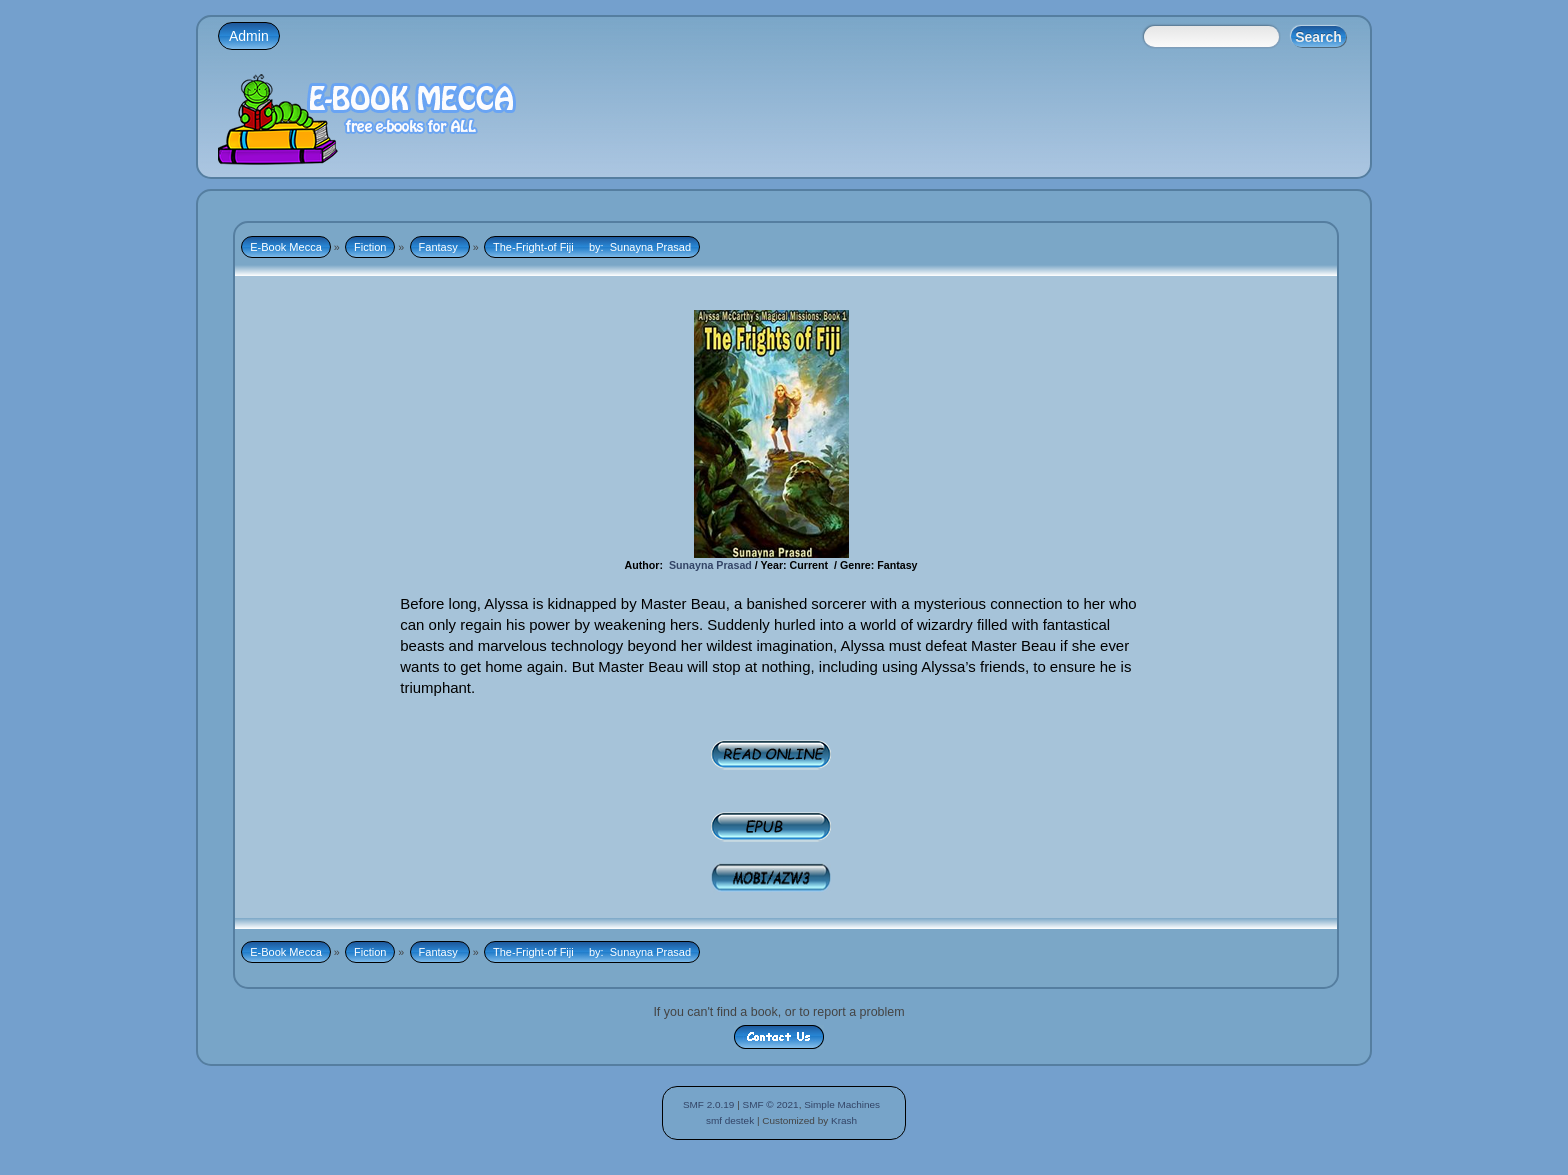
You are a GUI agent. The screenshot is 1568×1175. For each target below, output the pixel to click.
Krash (844, 1120)
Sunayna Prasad (712, 565)
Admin (249, 36)
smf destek (730, 1120)
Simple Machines (842, 1104)
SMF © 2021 (771, 1104)
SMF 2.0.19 (709, 1104)
